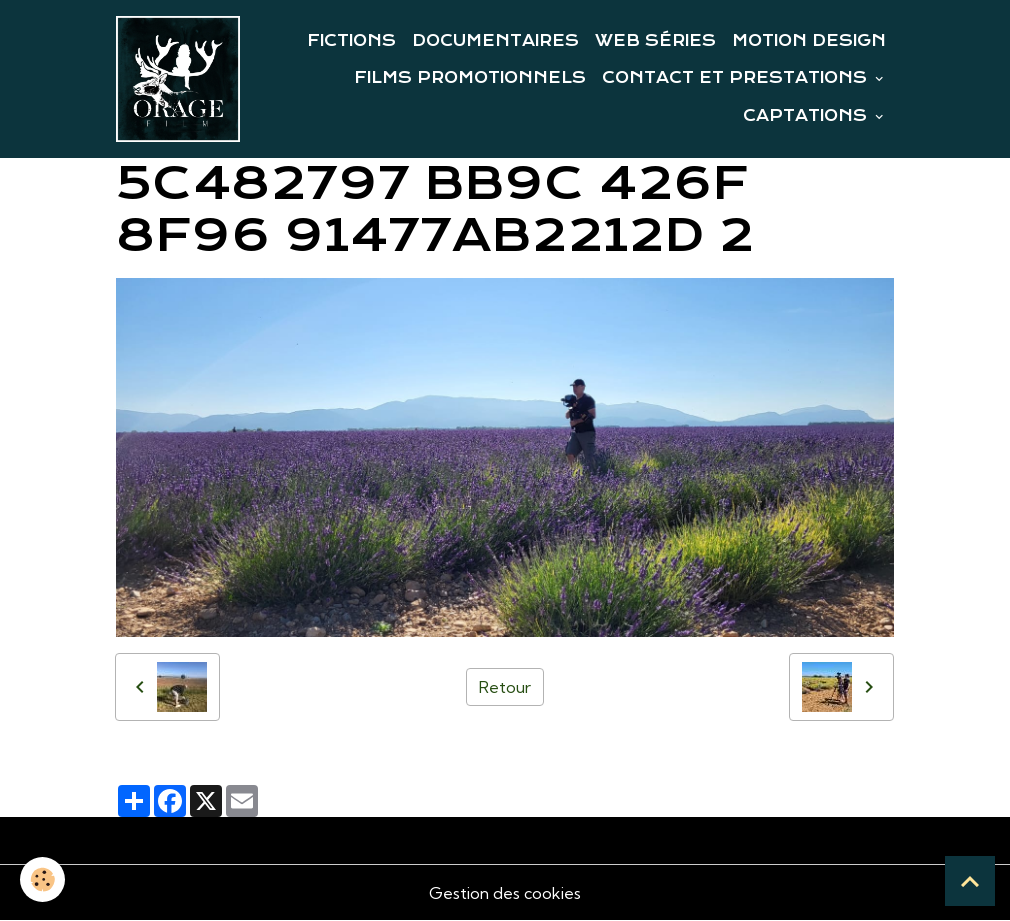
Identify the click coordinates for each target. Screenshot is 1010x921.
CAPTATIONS (807, 116)
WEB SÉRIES (655, 41)
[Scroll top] (970, 881)
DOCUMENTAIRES (495, 41)
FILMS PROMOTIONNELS (470, 78)
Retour (505, 687)
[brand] (178, 79)
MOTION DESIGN (809, 41)
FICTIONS (351, 41)
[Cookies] (42, 879)
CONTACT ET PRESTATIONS (737, 78)
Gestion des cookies (505, 893)
